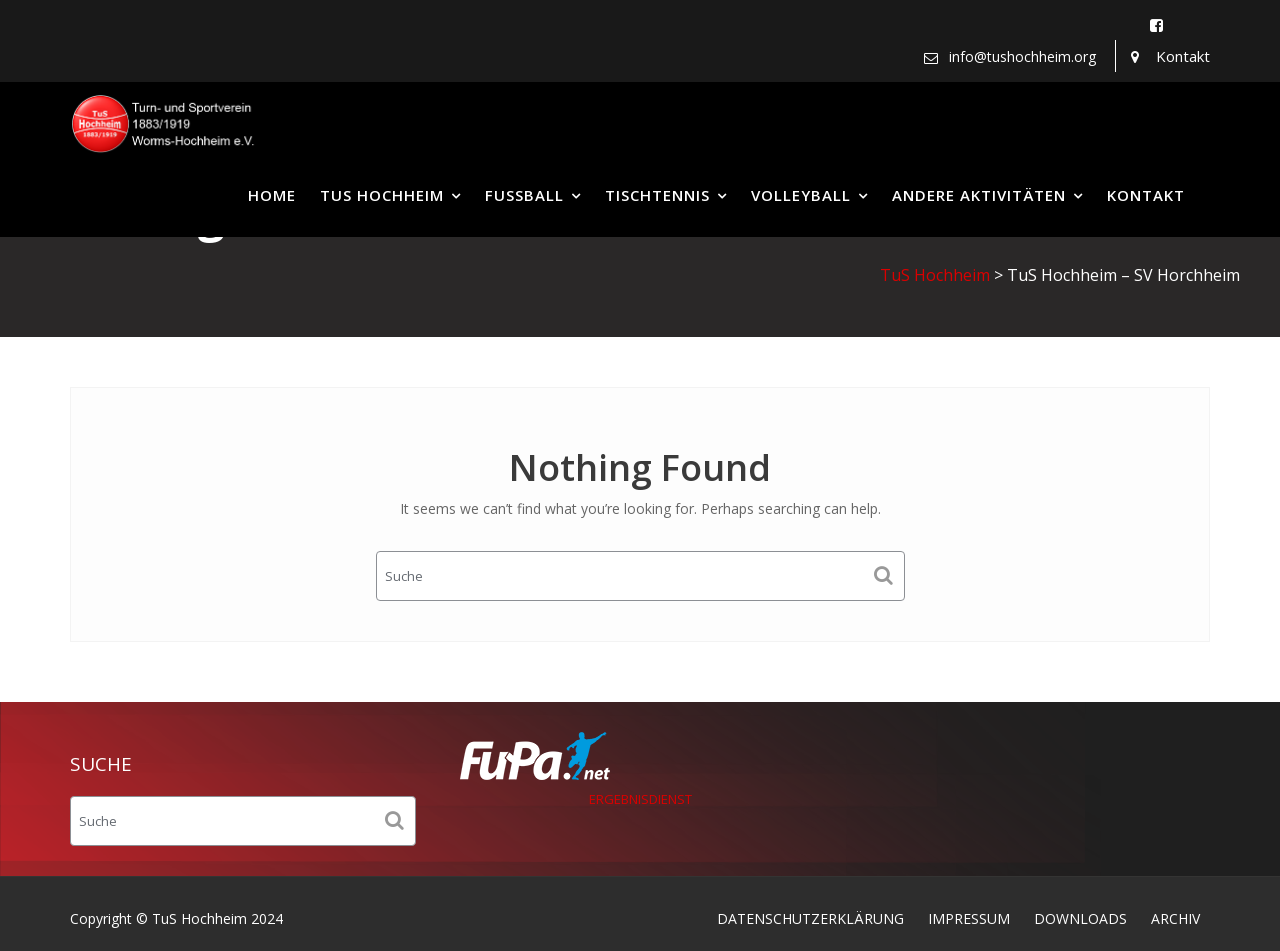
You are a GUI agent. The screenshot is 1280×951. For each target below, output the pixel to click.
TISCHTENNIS (657, 195)
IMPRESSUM (969, 918)
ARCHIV (1175, 918)
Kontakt (1183, 56)
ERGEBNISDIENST (640, 799)
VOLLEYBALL (801, 195)
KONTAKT (1146, 195)
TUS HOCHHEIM (382, 195)
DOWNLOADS (1080, 918)
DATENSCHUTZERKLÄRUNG (810, 918)
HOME (272, 195)
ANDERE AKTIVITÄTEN (979, 195)
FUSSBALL (524, 195)
